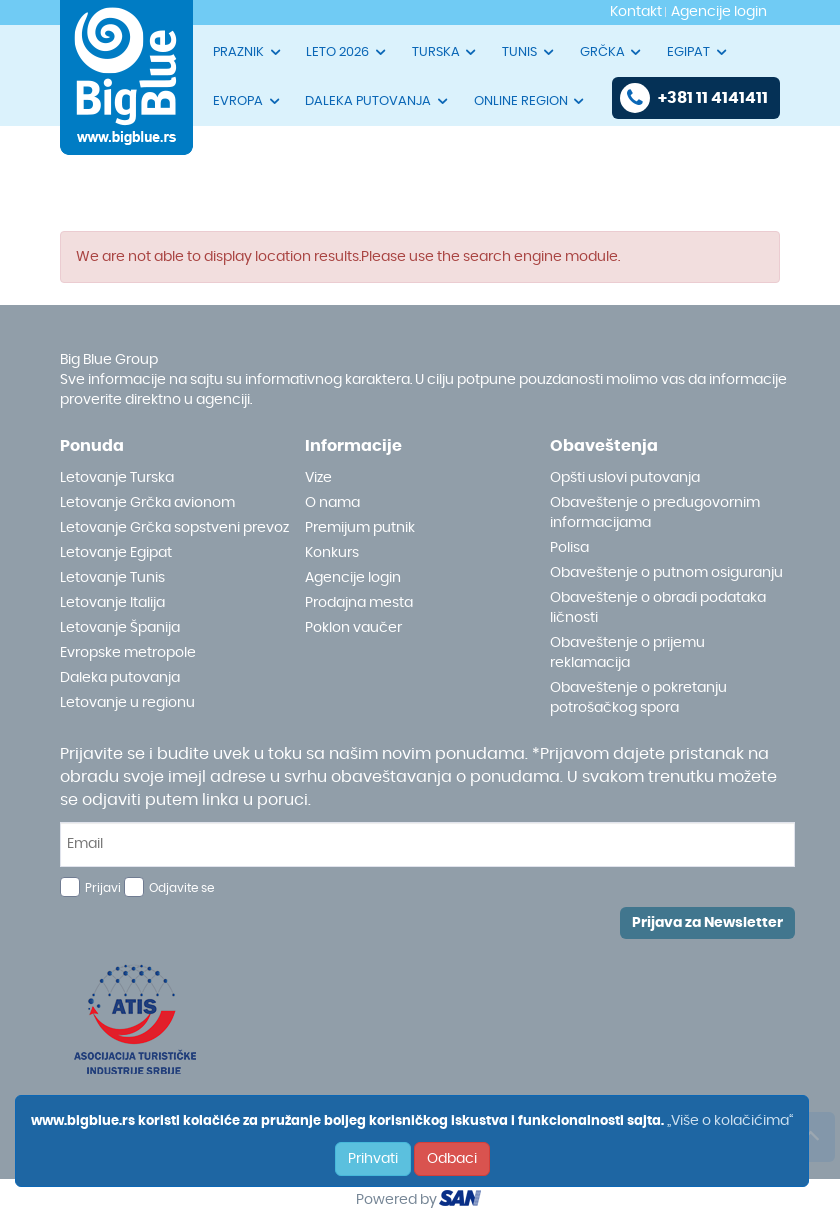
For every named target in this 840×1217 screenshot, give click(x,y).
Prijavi (103, 888)
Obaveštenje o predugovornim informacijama (655, 513)
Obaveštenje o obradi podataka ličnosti (658, 608)
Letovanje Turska (117, 478)
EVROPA (247, 101)
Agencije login (353, 578)
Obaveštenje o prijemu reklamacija (627, 653)
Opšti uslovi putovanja (625, 478)
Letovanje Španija (120, 628)
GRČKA (612, 52)
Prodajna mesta (359, 603)
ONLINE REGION (530, 101)
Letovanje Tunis (112, 578)
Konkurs (332, 553)
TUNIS (529, 52)
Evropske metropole (128, 653)
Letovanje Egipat (116, 553)
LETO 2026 (347, 52)
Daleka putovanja (120, 678)
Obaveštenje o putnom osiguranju (666, 573)
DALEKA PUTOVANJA (377, 101)
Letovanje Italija (112, 603)
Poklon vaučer (353, 628)
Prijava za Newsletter (707, 923)
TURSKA (445, 52)
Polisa (569, 548)
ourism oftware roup (462, 1201)
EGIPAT (698, 52)
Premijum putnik (360, 528)
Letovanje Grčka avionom (147, 503)
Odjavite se (181, 888)
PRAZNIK (248, 52)
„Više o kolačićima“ (730, 1121)
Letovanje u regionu (127, 703)
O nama (332, 503)
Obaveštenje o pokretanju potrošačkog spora (638, 698)
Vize (318, 478)
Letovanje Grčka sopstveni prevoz (174, 528)
